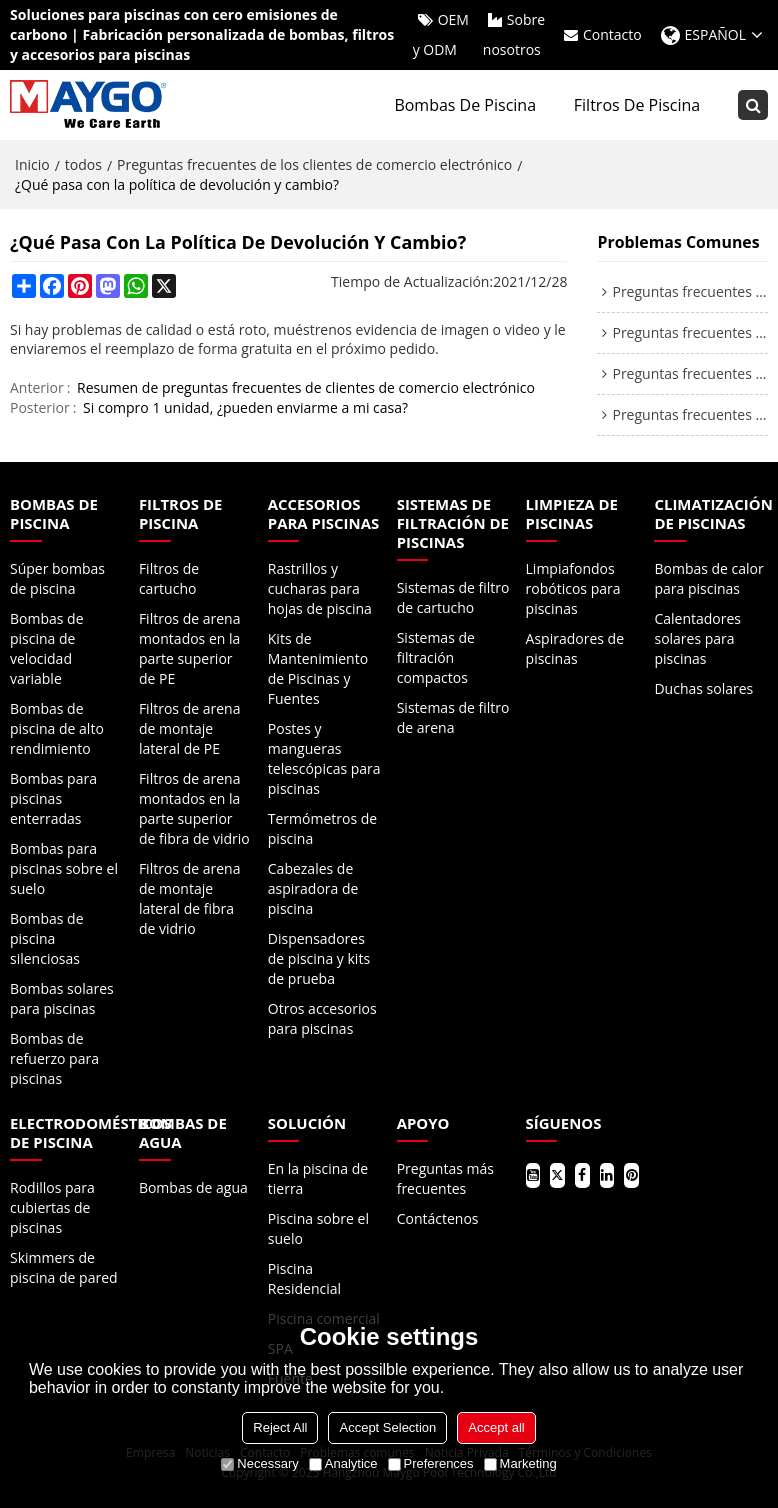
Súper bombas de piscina (57, 578)
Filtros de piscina (637, 105)
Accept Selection (387, 1427)
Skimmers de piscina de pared (64, 1267)
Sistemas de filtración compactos (436, 657)
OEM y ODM (441, 34)
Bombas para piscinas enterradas (53, 798)
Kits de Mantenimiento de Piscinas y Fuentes (318, 668)
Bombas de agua (193, 1187)
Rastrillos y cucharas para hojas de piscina (320, 588)
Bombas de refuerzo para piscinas (54, 1058)
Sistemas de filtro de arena (453, 717)
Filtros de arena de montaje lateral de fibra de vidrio (190, 898)
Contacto (612, 34)
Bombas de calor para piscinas (708, 578)
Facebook (582, 1175)
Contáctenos (438, 1218)
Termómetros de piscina (322, 828)
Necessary (259, 1463)
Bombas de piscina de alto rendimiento (57, 728)
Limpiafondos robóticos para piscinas (573, 588)
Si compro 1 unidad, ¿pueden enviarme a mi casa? (245, 407)
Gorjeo (557, 1175)
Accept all (496, 1427)
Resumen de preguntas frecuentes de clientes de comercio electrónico (306, 387)
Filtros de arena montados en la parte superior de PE (190, 648)
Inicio (32, 164)
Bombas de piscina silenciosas (47, 938)
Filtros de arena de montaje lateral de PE (190, 728)
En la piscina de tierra (318, 1178)
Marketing (520, 1463)
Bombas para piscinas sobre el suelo (64, 868)
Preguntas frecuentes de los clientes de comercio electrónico (314, 164)
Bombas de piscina (465, 105)
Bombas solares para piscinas (62, 998)
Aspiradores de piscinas (575, 648)
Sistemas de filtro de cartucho (453, 597)
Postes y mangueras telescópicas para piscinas (324, 758)
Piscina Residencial (304, 1278)
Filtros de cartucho (169, 578)
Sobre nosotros (514, 34)
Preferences (431, 1463)
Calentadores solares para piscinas (697, 638)
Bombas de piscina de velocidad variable (47, 648)
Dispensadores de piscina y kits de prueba (319, 958)
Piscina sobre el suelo (318, 1228)
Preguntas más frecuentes (445, 1178)
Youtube (533, 1175)
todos (83, 164)
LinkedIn (607, 1175)
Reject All (280, 1427)
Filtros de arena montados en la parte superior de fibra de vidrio (194, 808)
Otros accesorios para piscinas (322, 1018)
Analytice (343, 1463)
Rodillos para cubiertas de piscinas (52, 1207)
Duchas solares (703, 688)
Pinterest (631, 1175)
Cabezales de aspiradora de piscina (313, 888)
